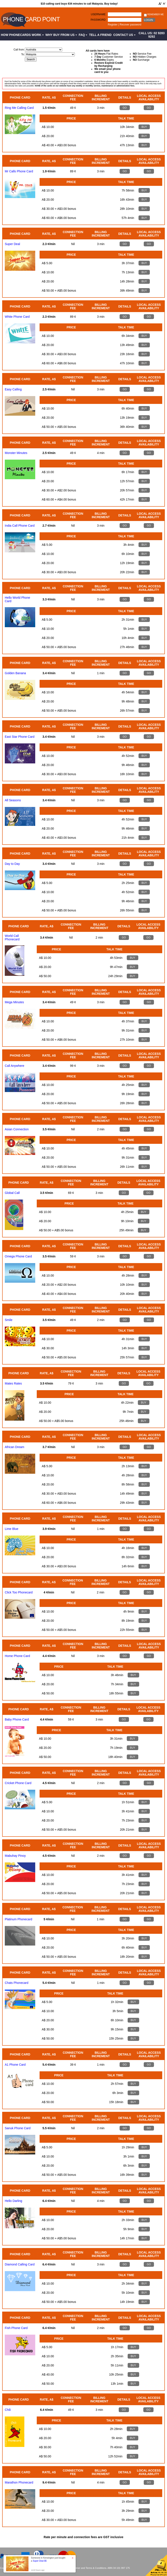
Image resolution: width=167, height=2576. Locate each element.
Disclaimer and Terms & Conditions (87, 2568)
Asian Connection (17, 1129)
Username (98, 14)
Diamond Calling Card (20, 2264)
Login (148, 20)
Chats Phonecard (16, 1983)
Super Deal (12, 244)
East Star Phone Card (19, 736)
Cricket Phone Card (18, 1783)
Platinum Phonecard (18, 1919)
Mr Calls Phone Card (19, 171)
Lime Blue (11, 1529)
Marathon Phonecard (19, 2482)
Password (98, 19)
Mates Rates (13, 1383)
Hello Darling (13, 2201)
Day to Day (12, 863)
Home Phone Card (17, 1656)
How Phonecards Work (22, 35)
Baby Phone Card (17, 1719)
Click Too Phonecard (19, 1592)
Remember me (154, 14)
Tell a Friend (100, 35)
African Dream (14, 1447)
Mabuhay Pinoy (15, 1855)
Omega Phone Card (18, 1256)
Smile (8, 1320)
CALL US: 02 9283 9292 (152, 34)
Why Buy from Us (61, 35)
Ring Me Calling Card (19, 107)
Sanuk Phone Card (17, 2128)
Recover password (130, 24)
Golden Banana (15, 673)
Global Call (12, 1193)
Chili (8, 2409)
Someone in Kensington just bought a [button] (48, 2559)
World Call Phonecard (12, 937)
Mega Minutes (14, 1002)
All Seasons (13, 800)
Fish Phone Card (16, 2328)
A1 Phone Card (15, 2064)
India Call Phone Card (20, 525)
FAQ (83, 35)
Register (113, 24)
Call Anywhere (14, 1065)
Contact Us (124, 35)
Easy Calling (13, 389)
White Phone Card (17, 316)
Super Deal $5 (40, 2561)
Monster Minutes (16, 453)
